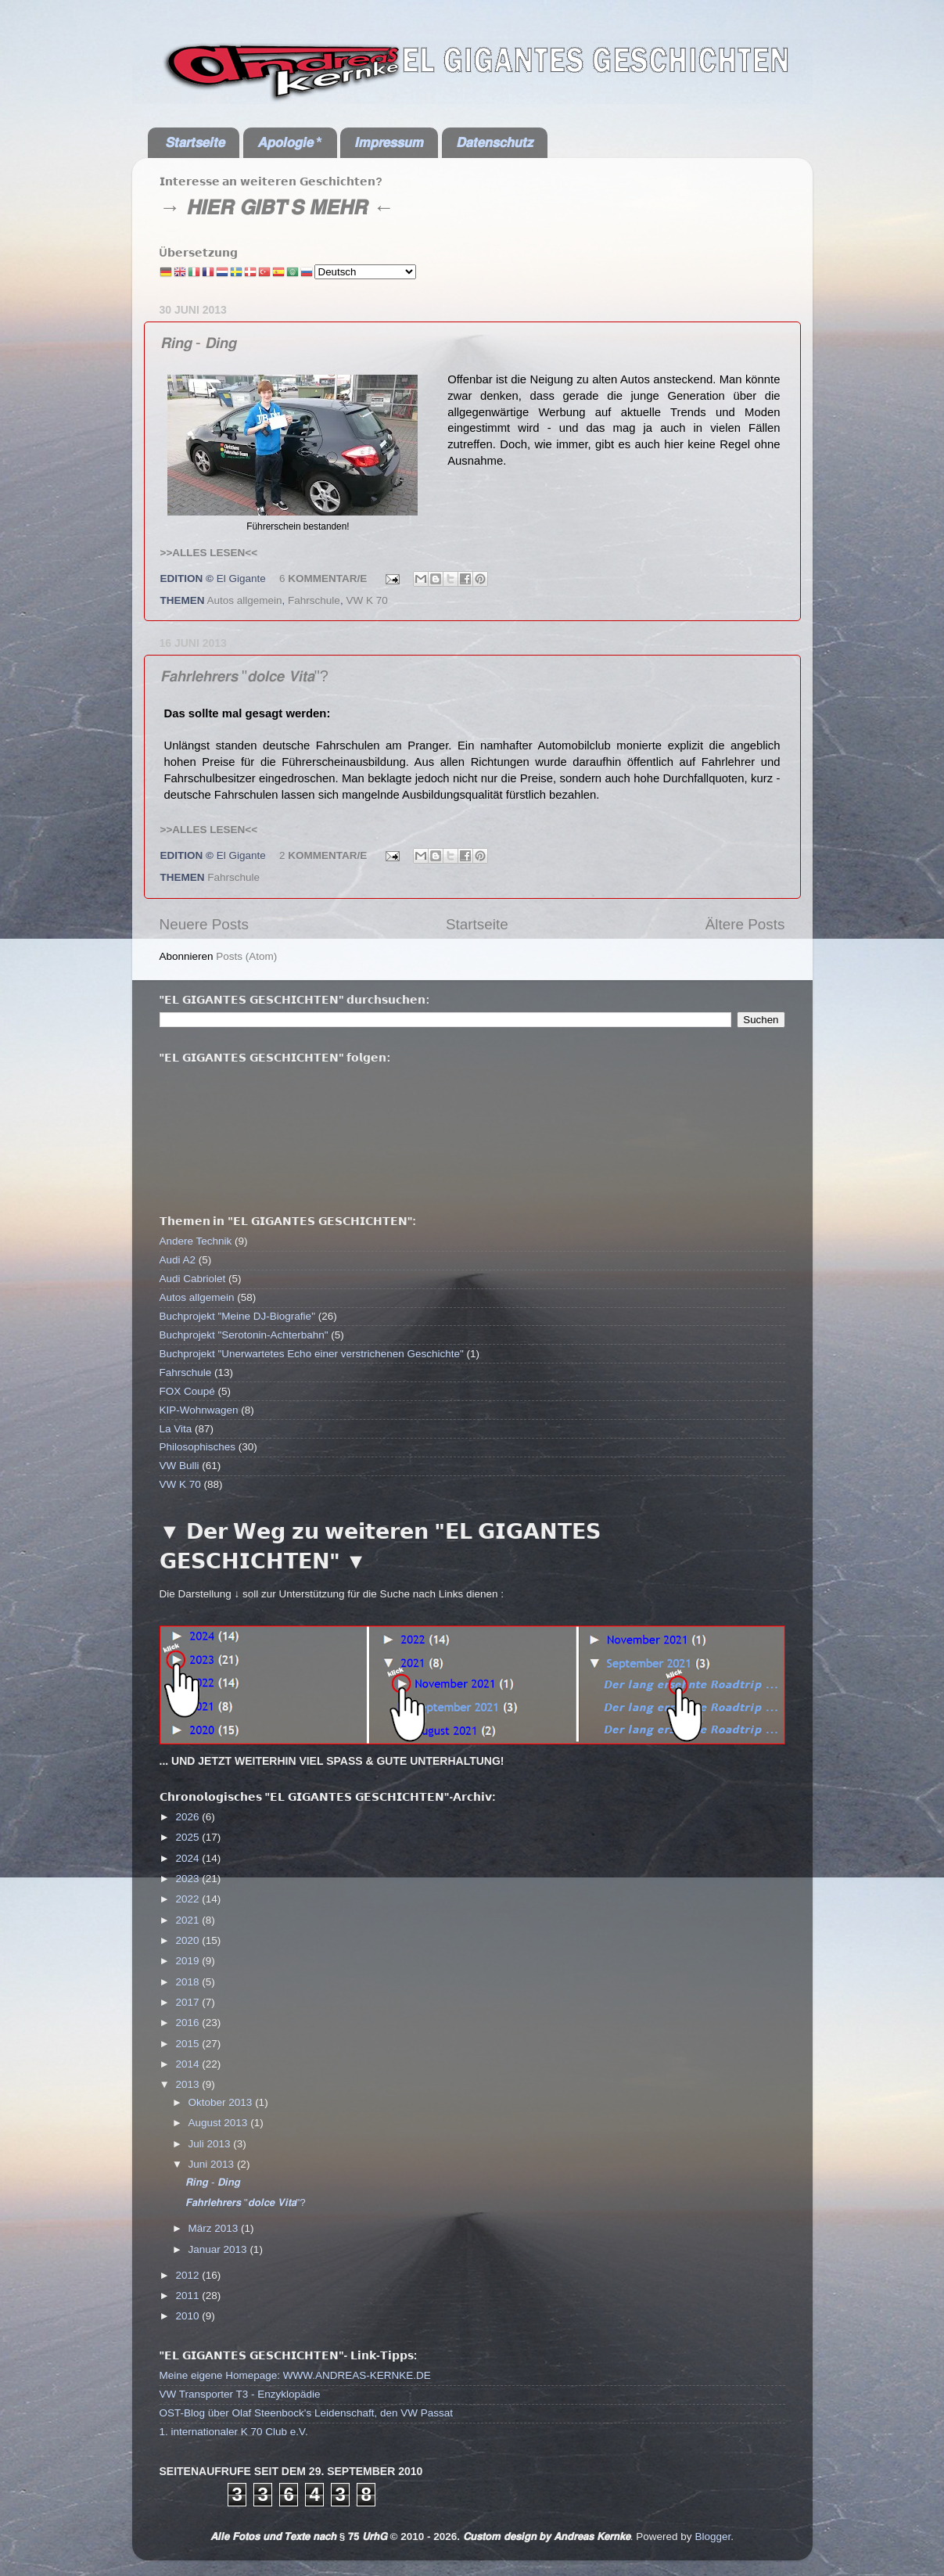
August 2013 (219, 2123)
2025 (188, 1837)
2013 (188, 2084)
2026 (188, 1817)
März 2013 (215, 2228)
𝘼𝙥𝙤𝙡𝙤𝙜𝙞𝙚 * (289, 142)
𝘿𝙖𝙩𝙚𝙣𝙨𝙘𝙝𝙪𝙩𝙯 (494, 142)
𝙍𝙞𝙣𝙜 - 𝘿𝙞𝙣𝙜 (198, 342)
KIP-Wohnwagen (199, 1410)
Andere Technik (196, 1241)
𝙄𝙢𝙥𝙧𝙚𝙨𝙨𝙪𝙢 (388, 142)
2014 (188, 2064)
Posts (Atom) (246, 956)
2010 (188, 2316)
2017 (188, 2002)
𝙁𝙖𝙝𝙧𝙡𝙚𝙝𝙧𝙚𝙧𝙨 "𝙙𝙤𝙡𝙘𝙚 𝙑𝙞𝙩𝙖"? (244, 675)
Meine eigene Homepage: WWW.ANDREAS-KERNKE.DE (295, 2375)
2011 (188, 2295)
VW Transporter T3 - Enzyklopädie (240, 2394)
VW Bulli (179, 1465)
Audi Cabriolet (193, 1278)
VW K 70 (366, 600)
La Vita (176, 1429)
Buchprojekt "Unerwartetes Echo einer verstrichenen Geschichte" (312, 1354)
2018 (188, 1982)
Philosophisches (198, 1447)
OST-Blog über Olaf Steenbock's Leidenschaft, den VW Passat (307, 2413)
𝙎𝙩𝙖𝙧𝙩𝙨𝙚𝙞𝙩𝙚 (194, 142)
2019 (188, 1961)
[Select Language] (365, 271)
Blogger (712, 2536)
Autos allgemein (244, 600)
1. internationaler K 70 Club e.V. (234, 2432)
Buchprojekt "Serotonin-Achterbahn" (244, 1335)
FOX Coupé (187, 1391)
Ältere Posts (745, 924)
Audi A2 (178, 1260)
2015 (188, 2044)
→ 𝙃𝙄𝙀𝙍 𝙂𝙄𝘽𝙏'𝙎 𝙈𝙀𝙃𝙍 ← (277, 207)
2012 (188, 2275)
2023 (188, 1878)
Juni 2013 (212, 2164)
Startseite (477, 924)
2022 (188, 1899)
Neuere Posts (204, 924)
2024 (188, 1858)
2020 (188, 1940)
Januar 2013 (219, 2249)
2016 (188, 2022)
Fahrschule (314, 600)
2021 (188, 1920)
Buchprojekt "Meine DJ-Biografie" (237, 1316)
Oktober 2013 (222, 2102)
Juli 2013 (211, 2144)
